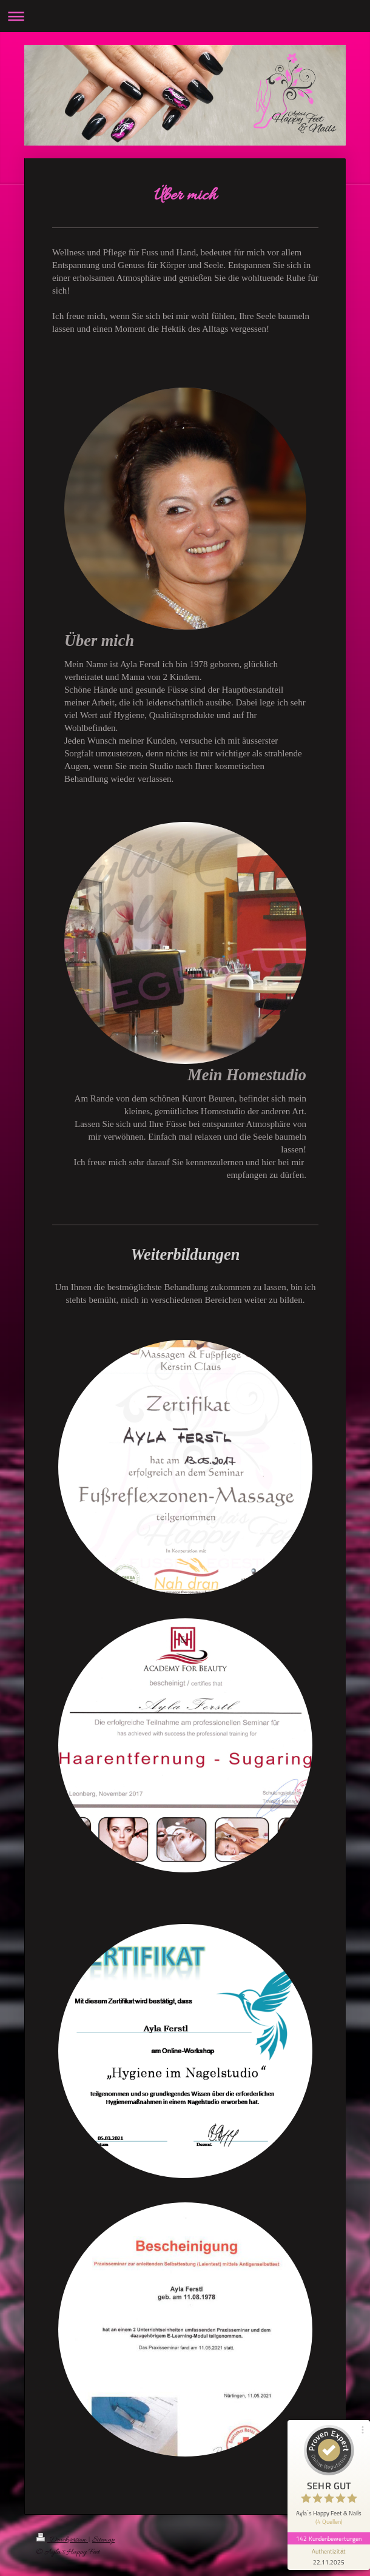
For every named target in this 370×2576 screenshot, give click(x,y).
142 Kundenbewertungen (329, 2537)
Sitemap (103, 2540)
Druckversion (62, 2540)
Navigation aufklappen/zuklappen (185, 16)
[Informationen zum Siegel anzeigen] (329, 2556)
